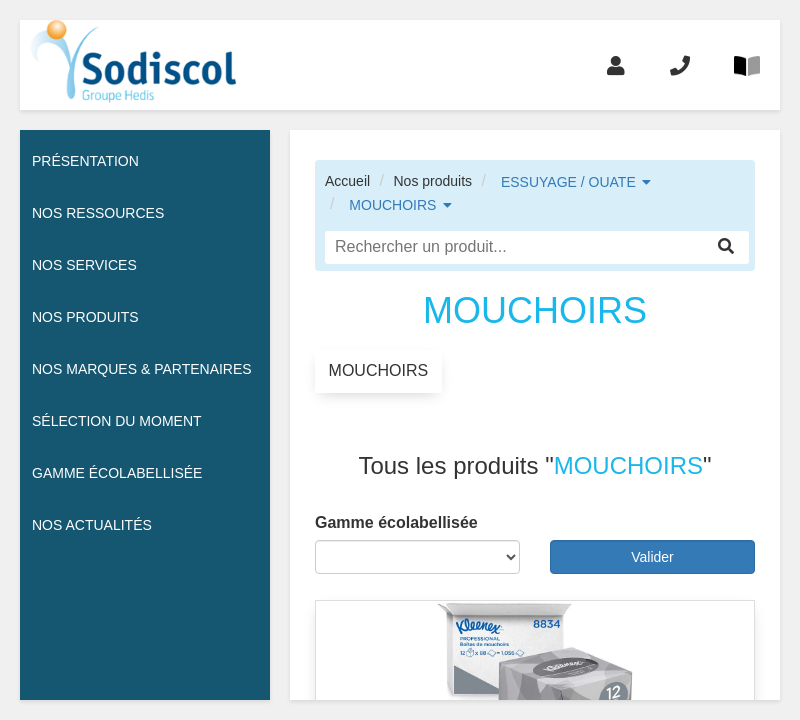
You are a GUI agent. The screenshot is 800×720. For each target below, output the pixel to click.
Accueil (347, 181)
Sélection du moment (117, 421)
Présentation (85, 161)
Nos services (84, 265)
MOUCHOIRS (392, 205)
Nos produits (432, 181)
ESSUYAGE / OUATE (568, 182)
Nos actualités (92, 525)
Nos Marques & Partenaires (142, 369)
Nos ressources (98, 213)
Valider (652, 557)
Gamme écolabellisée (117, 473)
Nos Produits (85, 317)
